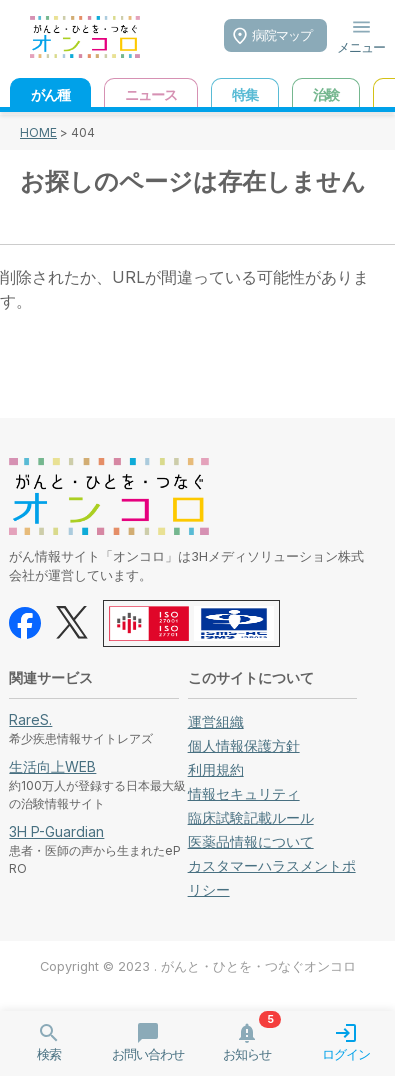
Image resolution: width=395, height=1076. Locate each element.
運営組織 (216, 721)
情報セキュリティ (244, 793)
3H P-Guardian (56, 831)
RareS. (30, 719)
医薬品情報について (251, 841)
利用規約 (216, 769)
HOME (38, 132)
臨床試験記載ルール (251, 817)
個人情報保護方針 (244, 745)
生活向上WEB (52, 766)
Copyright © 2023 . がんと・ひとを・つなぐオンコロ (198, 966)
